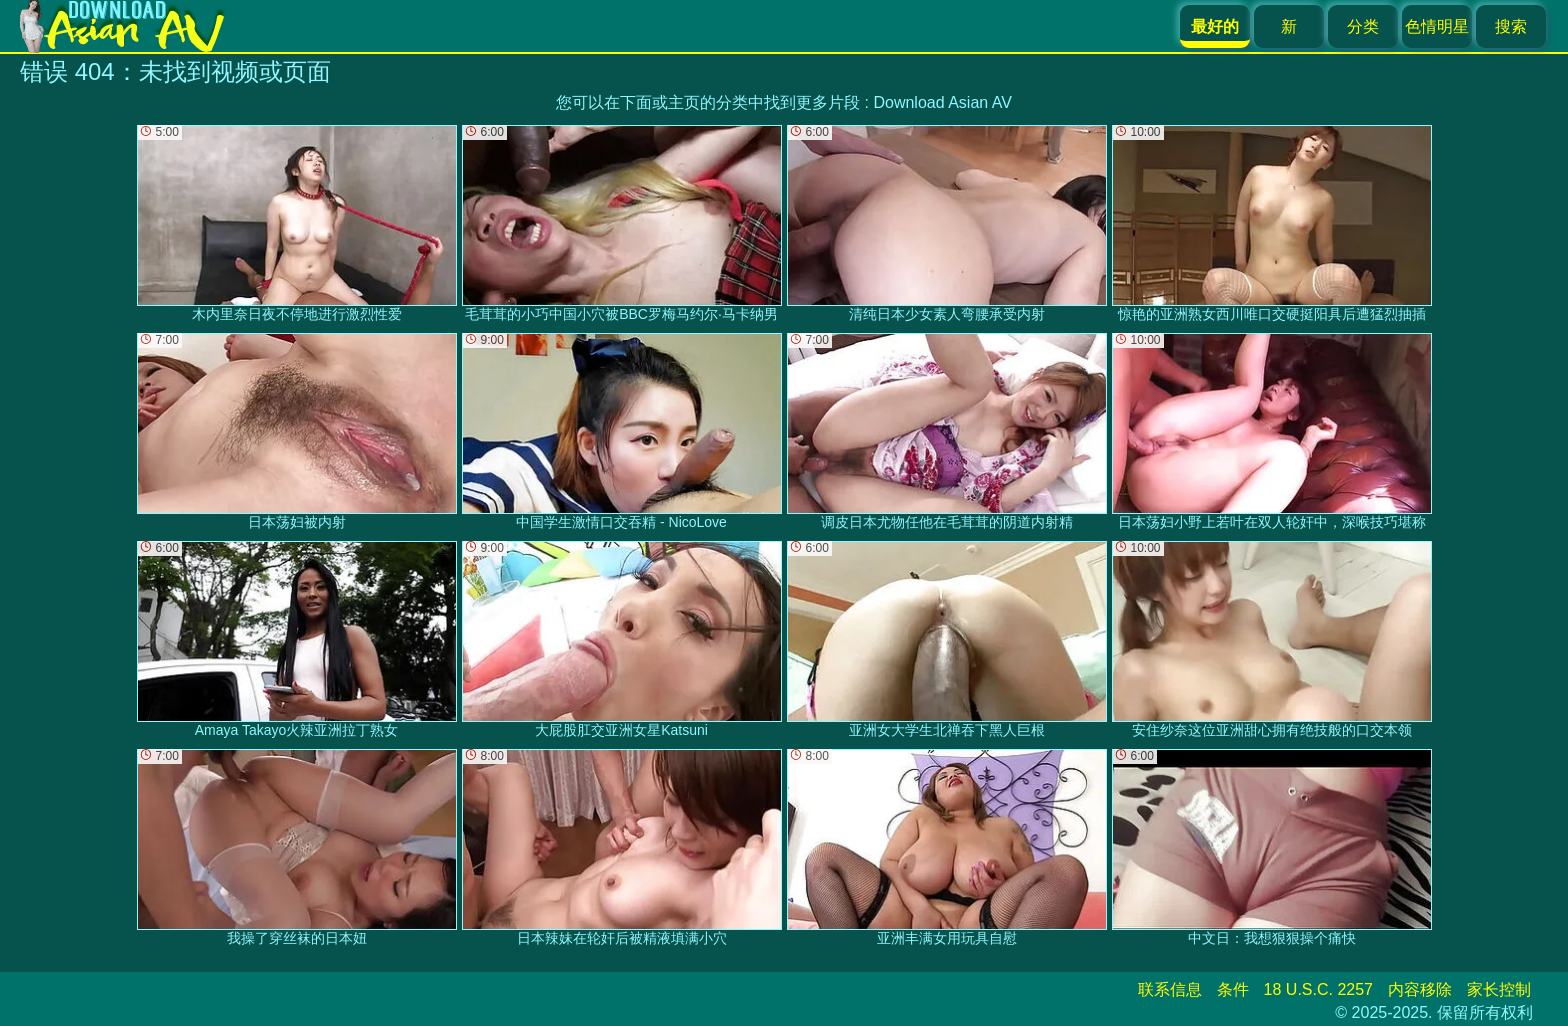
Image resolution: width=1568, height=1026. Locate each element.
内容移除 (1420, 989)
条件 (1233, 989)
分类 (1363, 26)
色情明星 (1437, 26)
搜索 (1511, 26)
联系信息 (1170, 989)
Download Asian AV (942, 102)
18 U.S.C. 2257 (1318, 989)
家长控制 (1499, 989)
